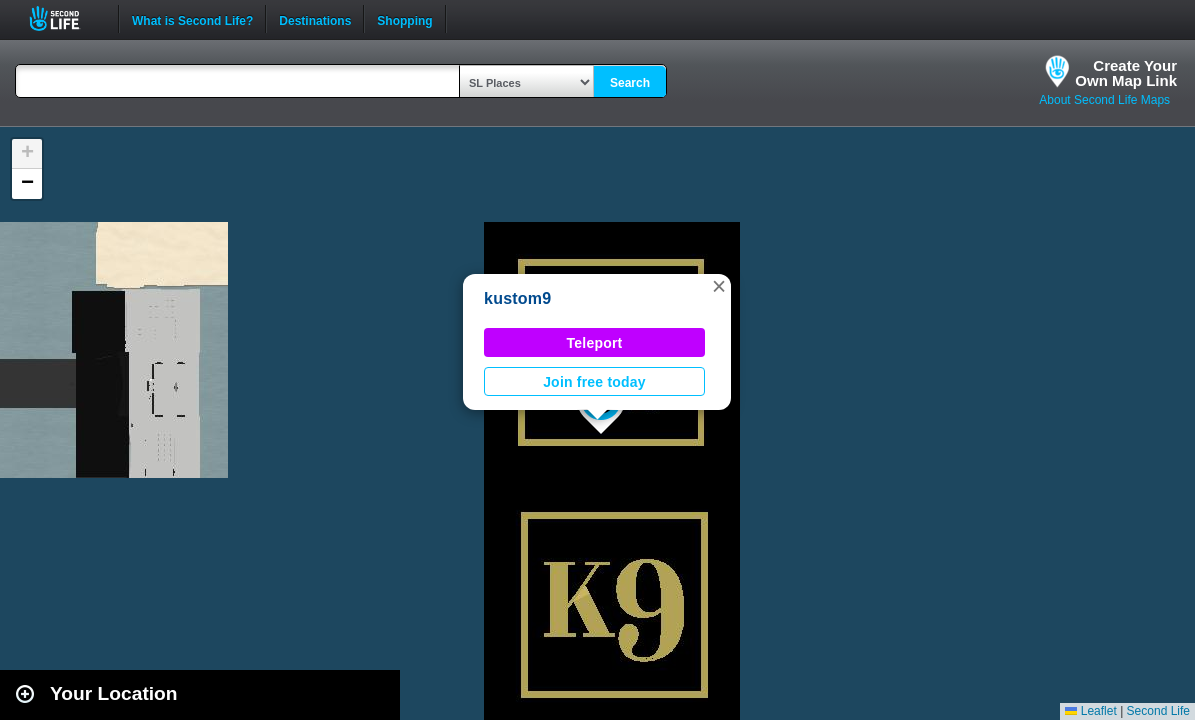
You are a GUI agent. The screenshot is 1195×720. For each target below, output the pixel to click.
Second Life (65, 18)
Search (630, 83)
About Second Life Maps (1104, 100)
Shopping (404, 19)
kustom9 (517, 298)
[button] (719, 286)
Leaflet (1090, 711)
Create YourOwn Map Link (1126, 73)
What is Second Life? (192, 19)
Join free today (594, 382)
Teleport (595, 343)
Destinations (315, 19)
